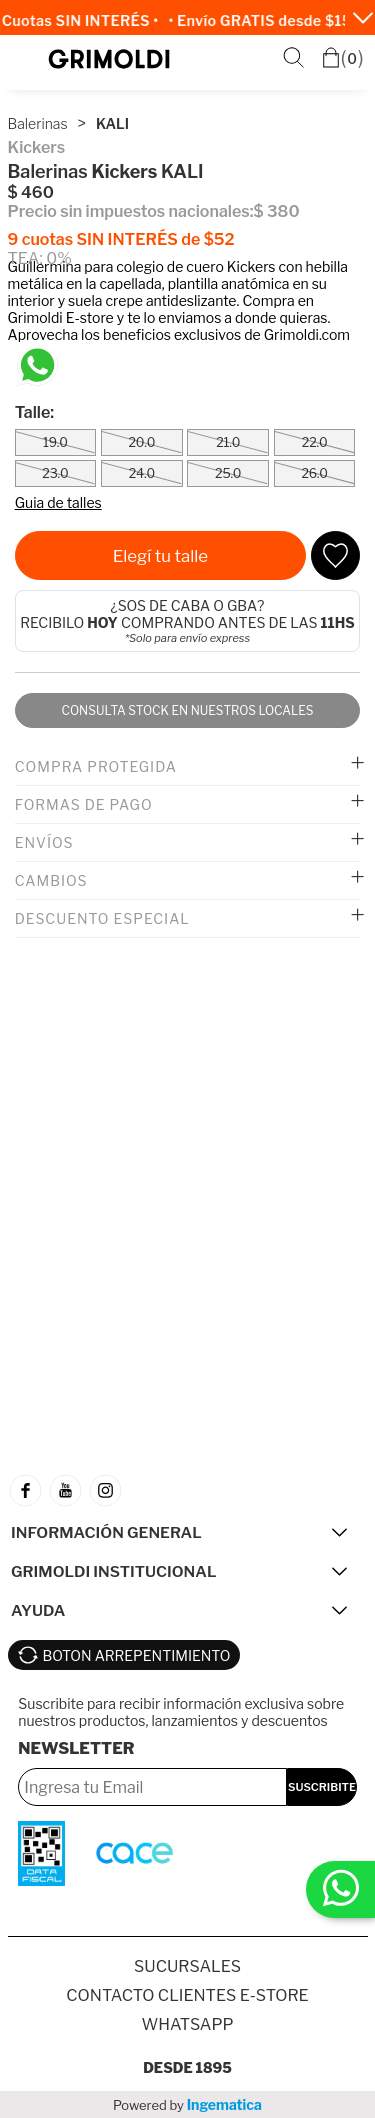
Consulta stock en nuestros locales (187, 710)
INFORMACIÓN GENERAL (106, 1532)
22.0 (315, 442)
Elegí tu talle (160, 556)
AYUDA (38, 1610)
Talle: (34, 412)
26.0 (314, 473)
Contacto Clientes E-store (187, 1995)
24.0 (142, 473)
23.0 (55, 473)
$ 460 (31, 192)
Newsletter (76, 1748)
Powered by (187, 2104)
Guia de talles (58, 502)
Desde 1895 (187, 2067)
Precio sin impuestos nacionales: (131, 211)
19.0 (55, 442)
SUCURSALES (187, 1966)
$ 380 (276, 211)
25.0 (228, 473)
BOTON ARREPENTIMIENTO (137, 1655)
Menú (26, 59)
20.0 (141, 442)
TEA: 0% (40, 258)
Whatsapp (187, 2024)
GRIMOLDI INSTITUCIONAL (113, 1571)
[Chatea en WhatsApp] (37, 365)
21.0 (228, 442)
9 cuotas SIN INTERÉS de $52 (121, 239)
